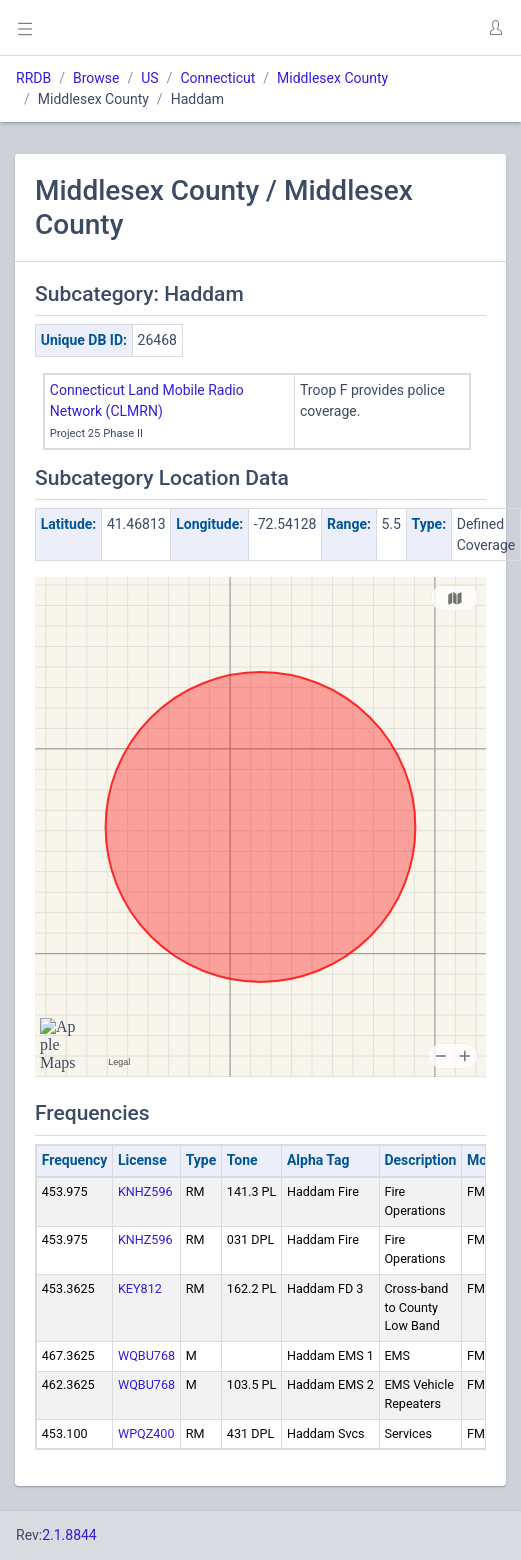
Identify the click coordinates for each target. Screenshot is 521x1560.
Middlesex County (332, 78)
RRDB (33, 78)
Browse (96, 78)
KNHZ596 (145, 1191)
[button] (495, 28)
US (149, 78)
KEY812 (140, 1288)
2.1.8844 (69, 1535)
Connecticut (217, 78)
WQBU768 (146, 1355)
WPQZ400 (146, 1433)
